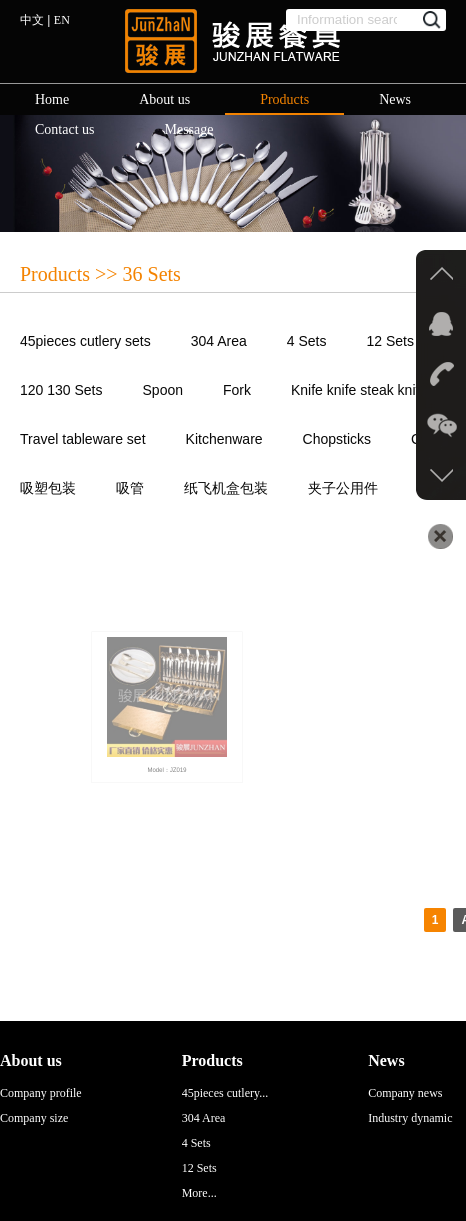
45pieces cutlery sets (85, 341)
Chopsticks (337, 439)
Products (284, 99)
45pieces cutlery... (225, 1093)
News (395, 99)
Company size (34, 1118)
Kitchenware (224, 439)
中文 (32, 20)
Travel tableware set (83, 439)
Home (52, 99)
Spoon (163, 390)
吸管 (130, 488)
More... (199, 1193)
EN (62, 20)
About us (164, 99)
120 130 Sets (61, 390)
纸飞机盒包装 (226, 488)
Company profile (41, 1093)
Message (189, 129)
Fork (237, 390)
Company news (405, 1093)
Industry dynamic (410, 1118)
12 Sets (390, 341)
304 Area (219, 341)
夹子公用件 (343, 488)
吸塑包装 (48, 488)
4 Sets (307, 341)
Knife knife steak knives (364, 390)
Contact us (65, 129)
